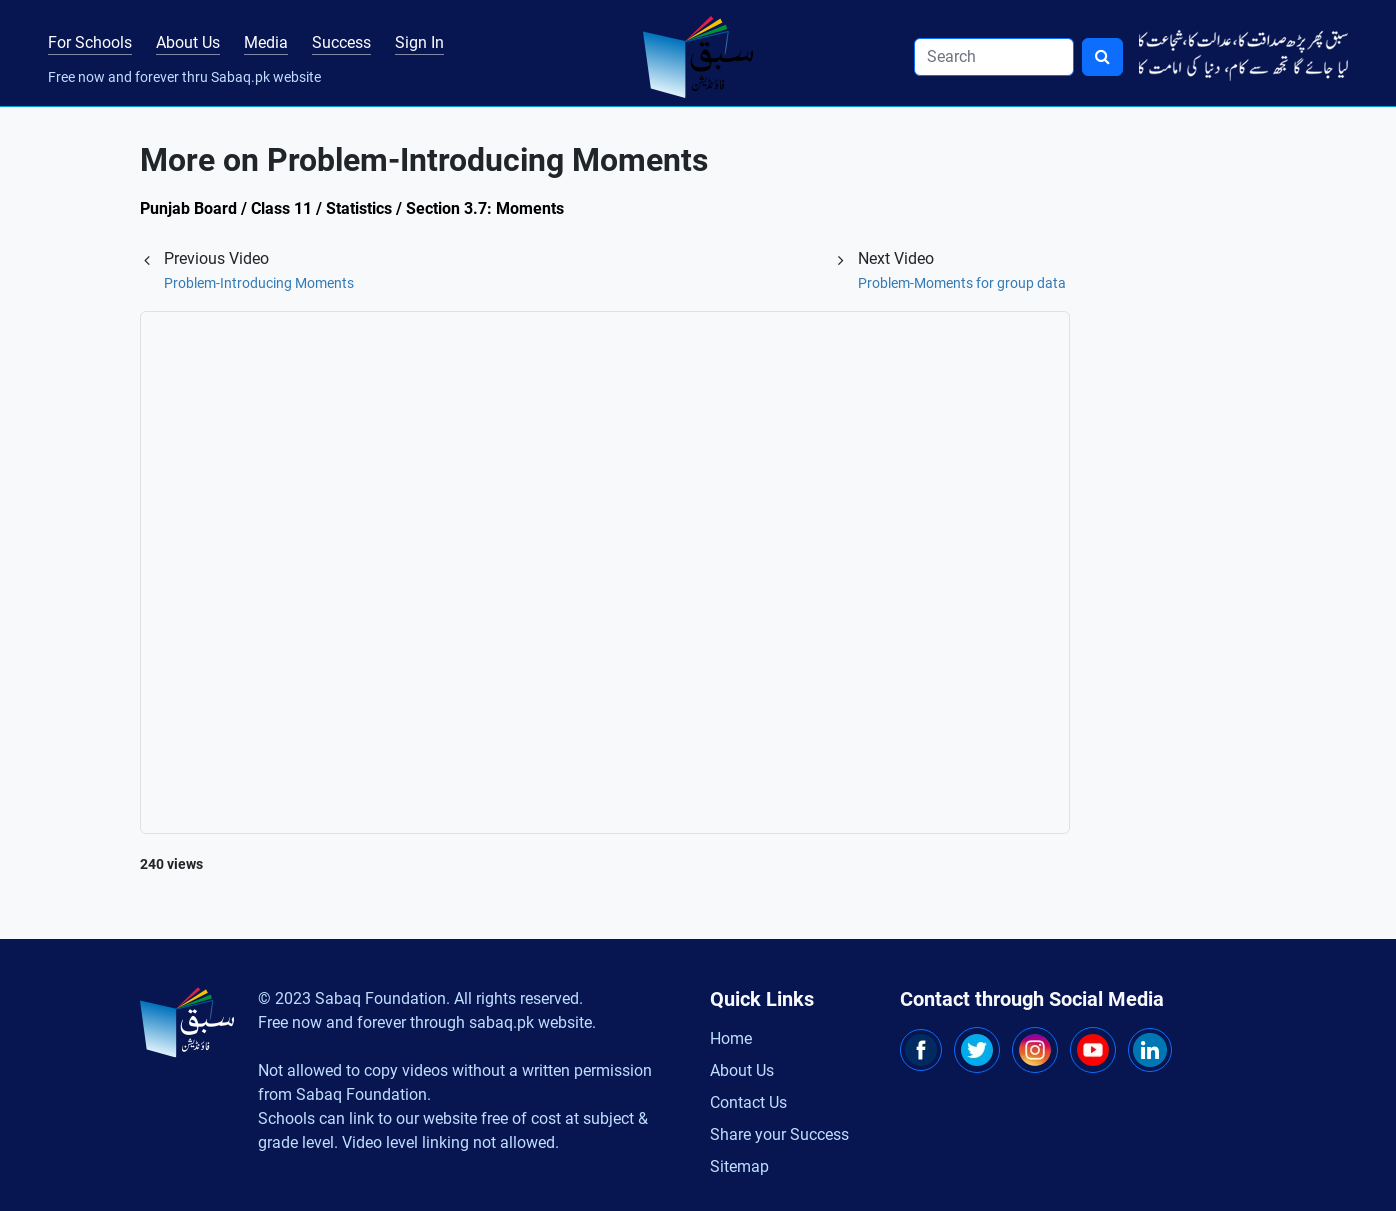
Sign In (419, 42)
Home (731, 1038)
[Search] (994, 57)
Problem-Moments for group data (962, 283)
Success (341, 42)
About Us (188, 42)
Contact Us (748, 1102)
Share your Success (779, 1134)
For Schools (90, 42)
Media (266, 42)
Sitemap (739, 1166)
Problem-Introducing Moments (259, 283)
